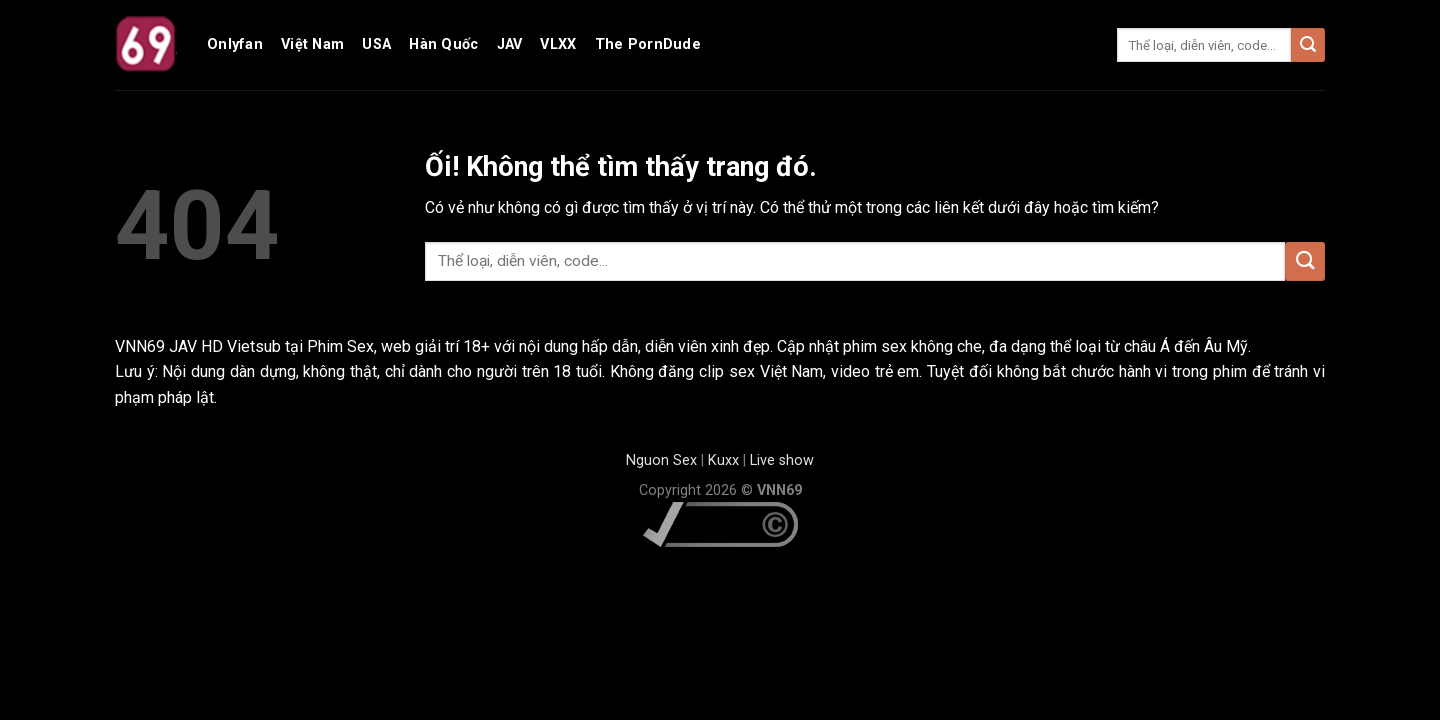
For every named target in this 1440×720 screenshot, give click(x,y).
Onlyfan (235, 44)
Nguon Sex (661, 460)
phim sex (875, 346)
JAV (510, 44)
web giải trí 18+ (435, 346)
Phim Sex (340, 346)
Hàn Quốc (443, 44)
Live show (782, 460)
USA (376, 44)
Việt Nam (312, 44)
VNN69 (142, 346)
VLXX (558, 44)
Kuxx (723, 460)
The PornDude (648, 44)
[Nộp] (1308, 45)
